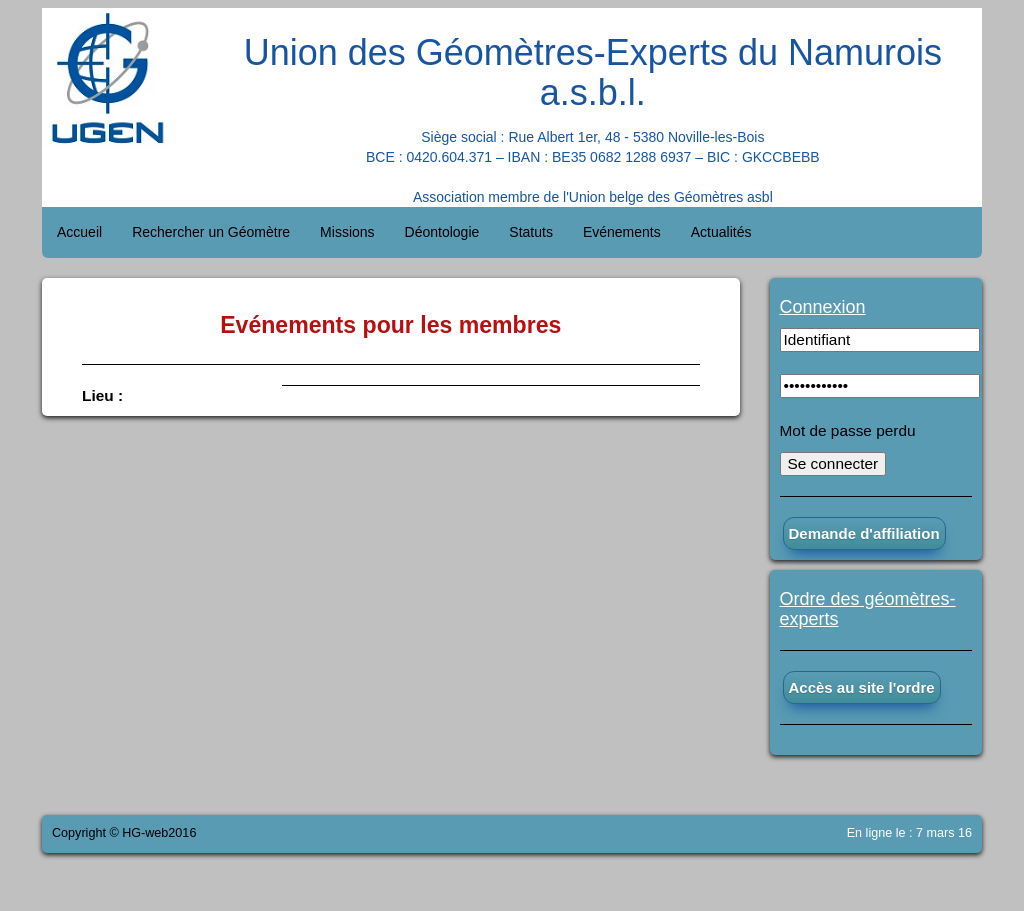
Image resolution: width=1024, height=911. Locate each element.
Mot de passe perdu (848, 430)
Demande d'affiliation (864, 533)
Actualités (721, 232)
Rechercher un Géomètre (211, 232)
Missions (347, 232)
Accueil (79, 232)
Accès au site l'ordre (862, 687)
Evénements (622, 232)
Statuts (531, 232)
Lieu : (102, 395)
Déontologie (442, 232)
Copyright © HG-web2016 (124, 833)
